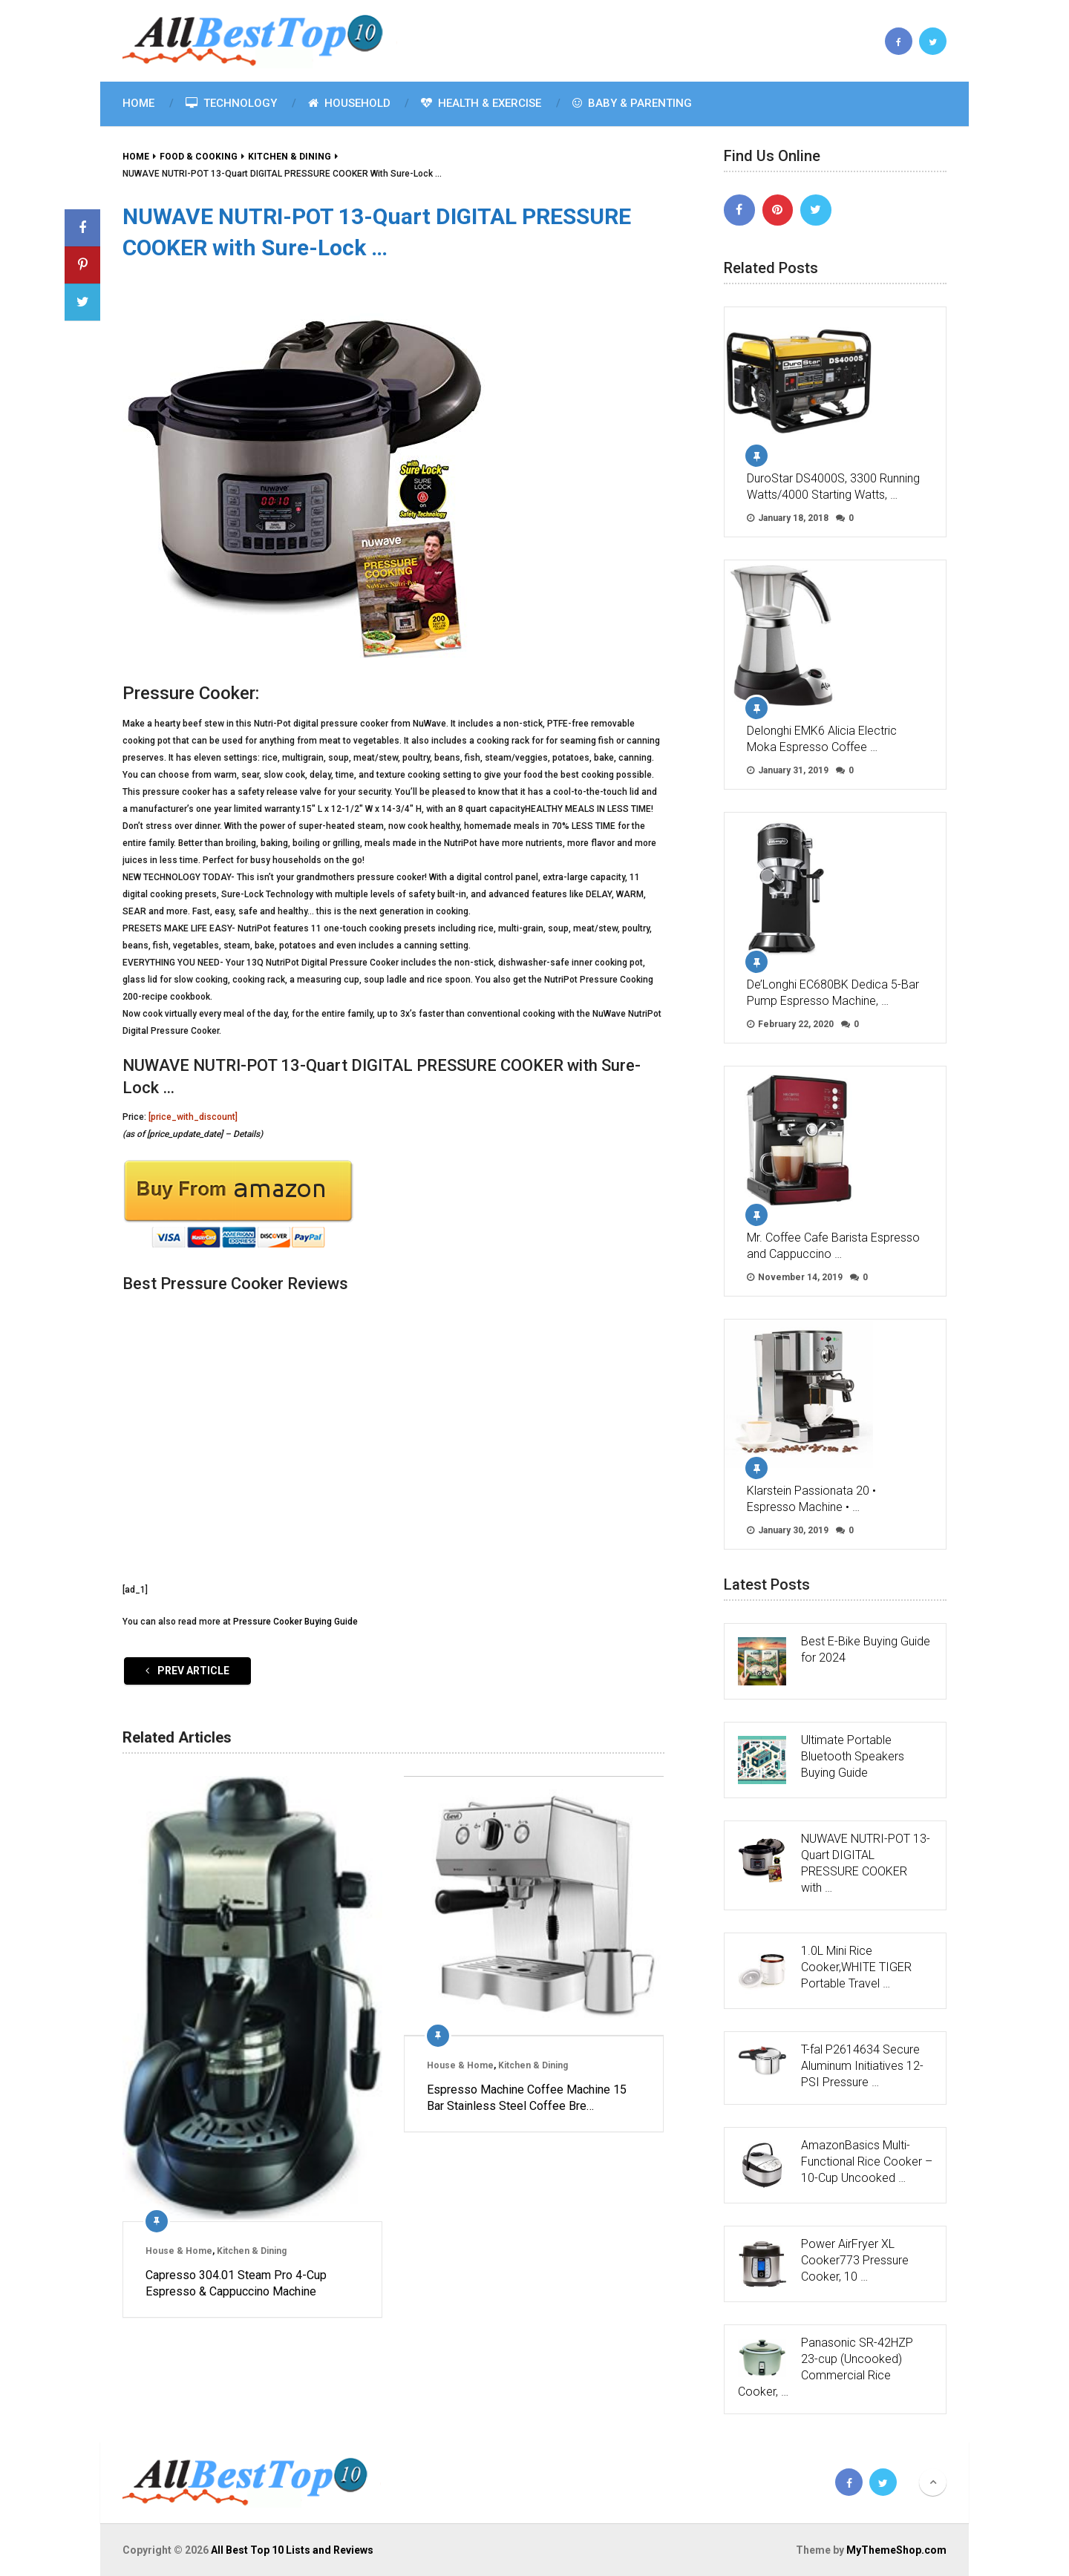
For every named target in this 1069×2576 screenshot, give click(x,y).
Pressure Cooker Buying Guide (295, 1621)
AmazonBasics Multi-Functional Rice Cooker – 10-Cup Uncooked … (866, 2161)
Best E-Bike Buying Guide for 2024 (865, 1649)
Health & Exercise (482, 103)
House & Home (179, 2251)
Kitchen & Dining (252, 2251)
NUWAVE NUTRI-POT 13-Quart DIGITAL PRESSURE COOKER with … (865, 1863)
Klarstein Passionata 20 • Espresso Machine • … (811, 1499)
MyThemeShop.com (896, 2550)
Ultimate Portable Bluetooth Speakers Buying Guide (852, 1756)
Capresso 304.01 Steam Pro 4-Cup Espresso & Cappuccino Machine (236, 2283)
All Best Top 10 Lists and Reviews (292, 2550)
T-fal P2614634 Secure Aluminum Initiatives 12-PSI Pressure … (862, 2065)
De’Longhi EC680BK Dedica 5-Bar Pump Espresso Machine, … (833, 992)
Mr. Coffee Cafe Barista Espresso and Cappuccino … (833, 1245)
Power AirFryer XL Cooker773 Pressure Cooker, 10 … (855, 2260)
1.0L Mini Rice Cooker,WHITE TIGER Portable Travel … (856, 1967)
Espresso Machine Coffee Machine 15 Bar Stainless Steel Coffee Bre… (527, 2097)
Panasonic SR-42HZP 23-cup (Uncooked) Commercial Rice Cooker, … (825, 2367)
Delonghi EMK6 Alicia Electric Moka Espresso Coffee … (822, 739)
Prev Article (187, 1671)
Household (349, 103)
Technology (231, 103)
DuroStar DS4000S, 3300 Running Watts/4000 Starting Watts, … (833, 486)
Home (138, 103)
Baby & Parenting (633, 103)
